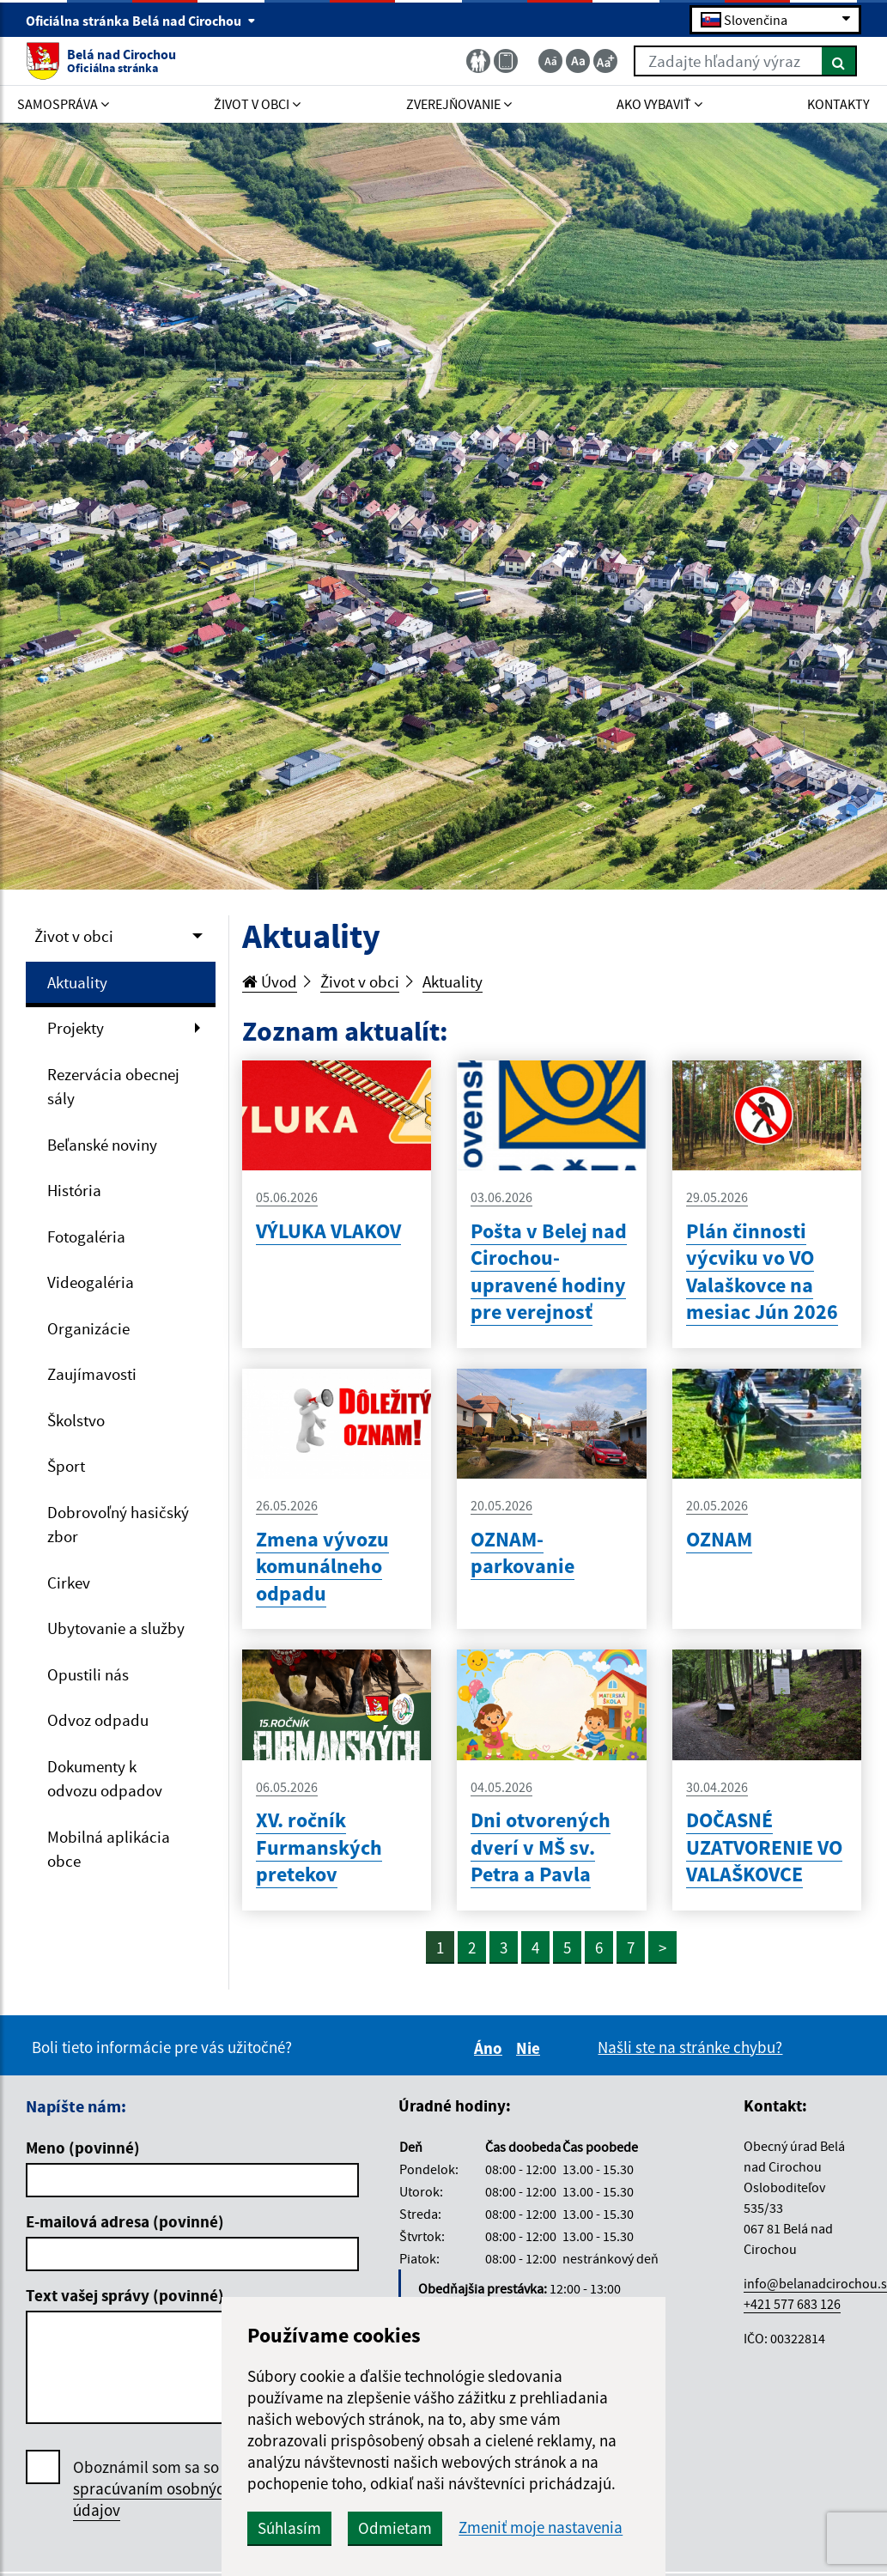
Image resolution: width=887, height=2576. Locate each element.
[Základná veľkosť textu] (578, 61)
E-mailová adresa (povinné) (125, 2221)
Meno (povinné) (83, 2147)
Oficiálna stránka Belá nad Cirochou (141, 20)
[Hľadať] (839, 61)
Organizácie (88, 1328)
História (74, 1190)
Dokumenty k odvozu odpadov (104, 1778)
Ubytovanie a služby (116, 1628)
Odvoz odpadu (98, 1720)
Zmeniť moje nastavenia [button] (541, 2527)
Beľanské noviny (102, 1144)
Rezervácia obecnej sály (113, 1086)
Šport (66, 1465)
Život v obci (73, 936)
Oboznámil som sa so (153, 2489)
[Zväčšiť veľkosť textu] (605, 61)
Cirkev (68, 1582)
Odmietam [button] (395, 2528)
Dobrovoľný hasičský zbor (118, 1524)
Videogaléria (90, 1282)
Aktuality (77, 982)
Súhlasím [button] (289, 2528)
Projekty (75, 1028)
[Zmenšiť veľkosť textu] (550, 61)
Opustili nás (88, 1674)
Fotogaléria (86, 1236)
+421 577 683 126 (792, 2303)
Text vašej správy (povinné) (125, 2295)
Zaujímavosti (92, 1374)
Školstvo (76, 1420)
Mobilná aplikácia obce (108, 1849)
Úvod (269, 981)
